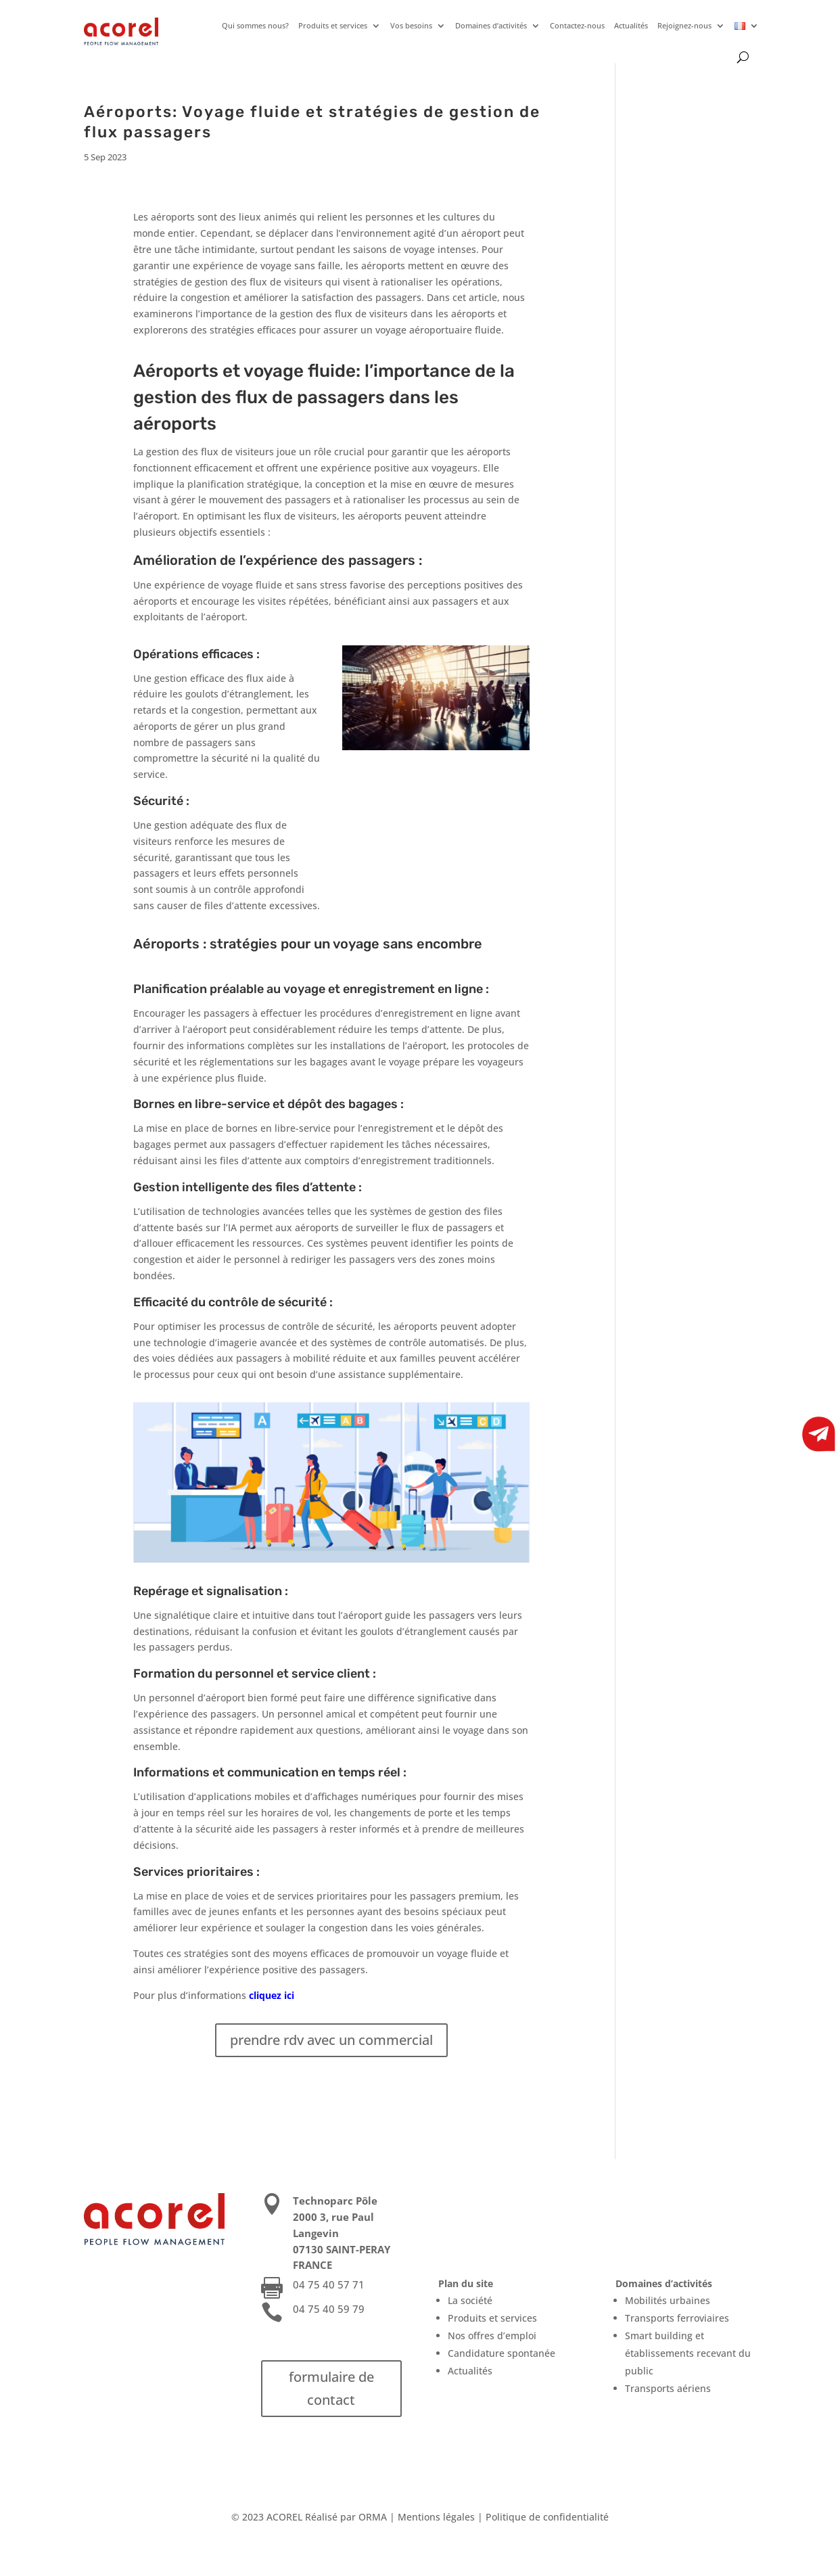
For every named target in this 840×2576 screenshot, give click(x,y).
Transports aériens (668, 2388)
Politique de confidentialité (547, 2516)
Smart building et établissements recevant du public (688, 2353)
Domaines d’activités (491, 25)
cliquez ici (271, 1995)
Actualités (631, 25)
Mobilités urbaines (667, 2300)
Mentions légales (436, 2516)
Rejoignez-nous (684, 25)
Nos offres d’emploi (492, 2335)
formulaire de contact (331, 2388)
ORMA (372, 2516)
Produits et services (332, 25)
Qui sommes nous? (255, 25)
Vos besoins (411, 25)
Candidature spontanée (501, 2353)
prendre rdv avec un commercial (331, 2040)
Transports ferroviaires (677, 2318)
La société (470, 2300)
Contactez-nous (577, 25)
